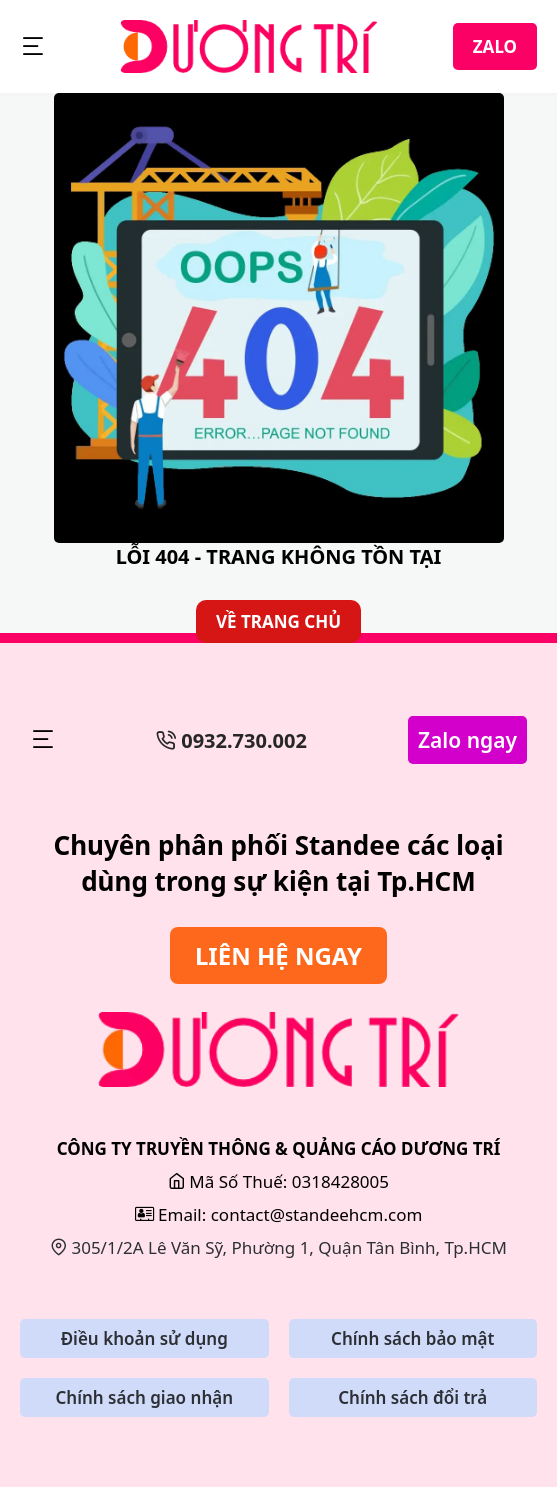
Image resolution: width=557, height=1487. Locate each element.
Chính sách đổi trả (412, 1397)
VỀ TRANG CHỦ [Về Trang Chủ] (278, 621)
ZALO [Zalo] (495, 46)
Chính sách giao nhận (144, 1397)
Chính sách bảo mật (412, 1338)
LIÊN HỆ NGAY (278, 955)
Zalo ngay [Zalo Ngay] (467, 740)
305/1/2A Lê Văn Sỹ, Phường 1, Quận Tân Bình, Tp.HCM (278, 1247)
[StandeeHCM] (249, 46)
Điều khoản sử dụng (144, 1338)
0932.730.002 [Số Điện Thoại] (231, 740)
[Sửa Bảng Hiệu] (278, 1049)
